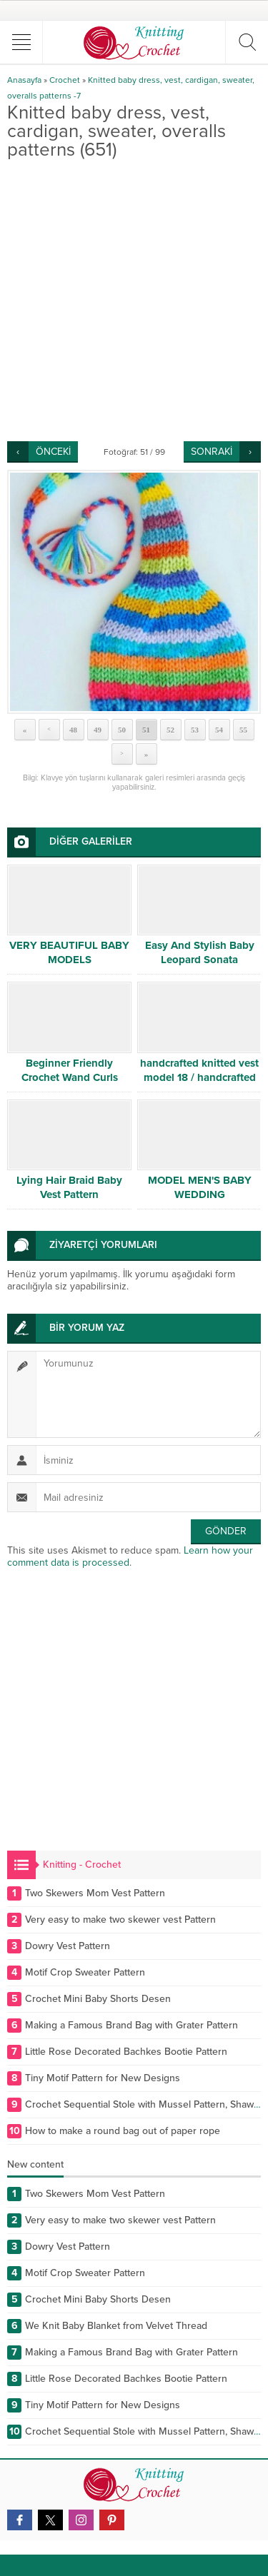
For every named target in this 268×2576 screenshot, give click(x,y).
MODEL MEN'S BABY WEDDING (200, 1187)
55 (243, 729)
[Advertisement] (134, 300)
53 (195, 729)
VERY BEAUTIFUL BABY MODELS (69, 952)
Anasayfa (24, 80)
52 (170, 729)
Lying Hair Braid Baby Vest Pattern (69, 1187)
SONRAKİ (211, 452)
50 (122, 729)
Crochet (64, 80)
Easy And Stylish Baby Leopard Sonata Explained (199, 959)
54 (219, 729)
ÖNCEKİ (53, 452)
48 (73, 729)
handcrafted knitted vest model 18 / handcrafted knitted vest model (199, 1077)
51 (146, 729)
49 (97, 729)
